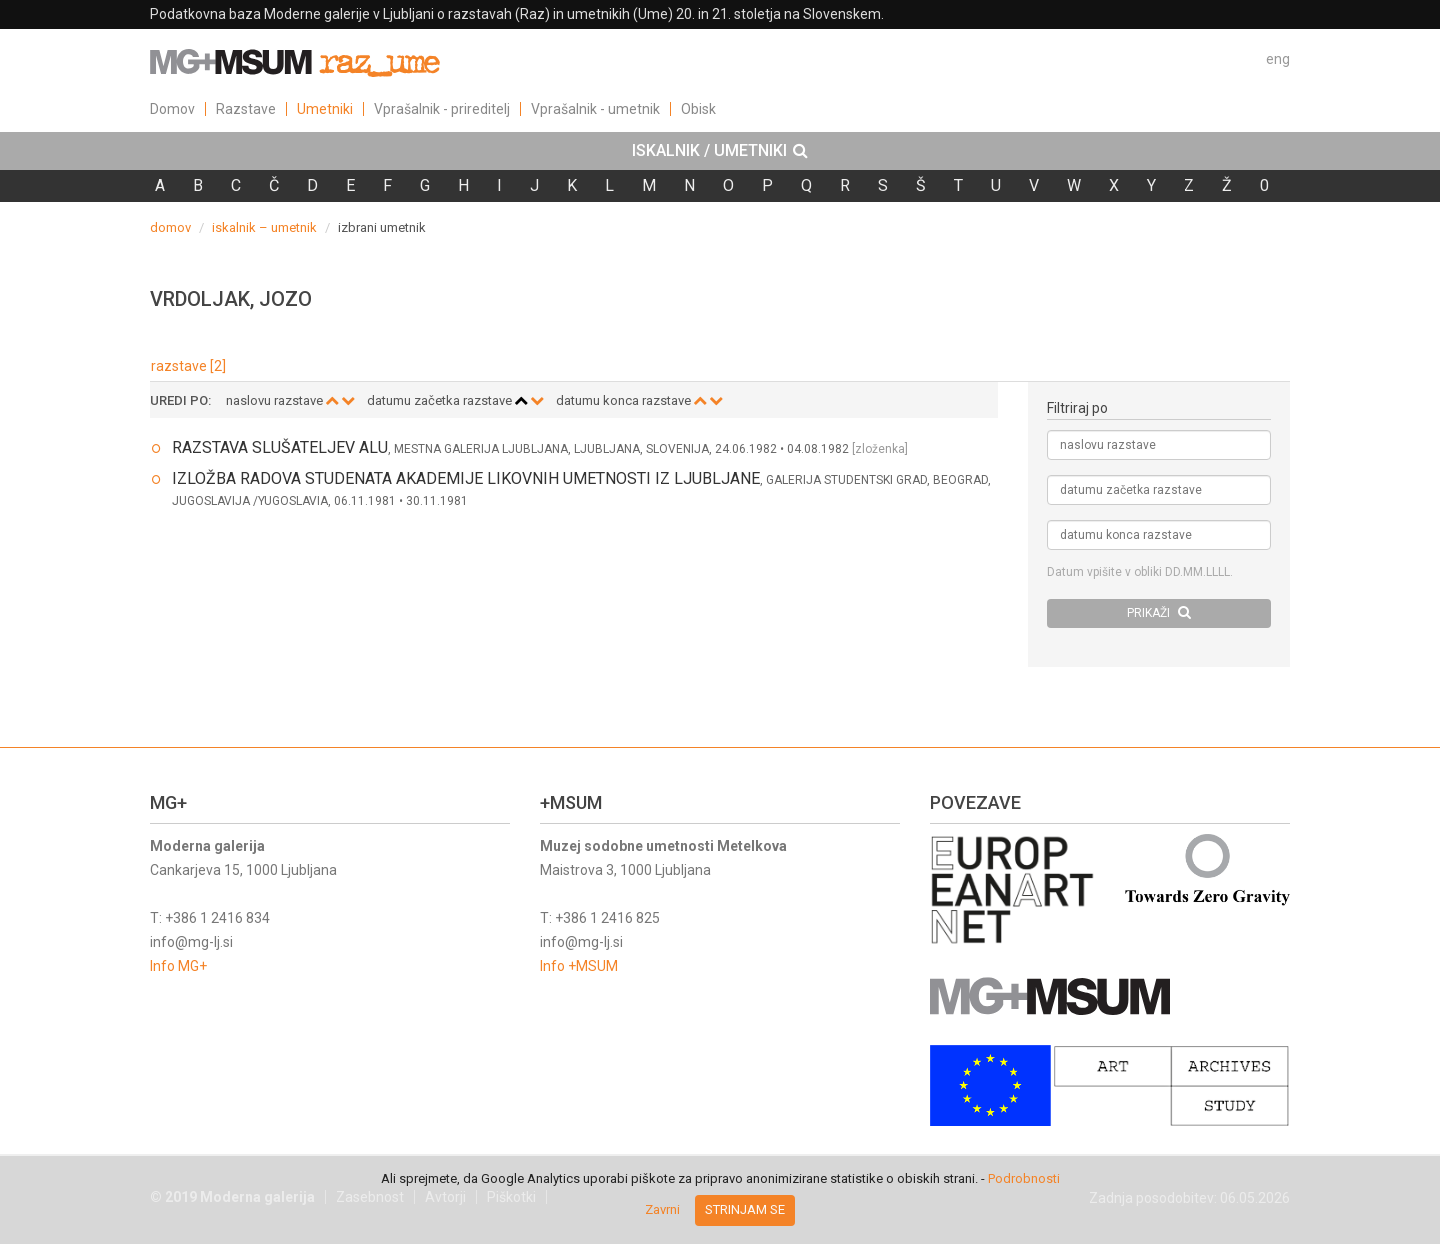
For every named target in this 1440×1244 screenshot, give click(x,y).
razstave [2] (188, 366)
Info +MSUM (579, 966)
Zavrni (662, 1209)
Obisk (698, 109)
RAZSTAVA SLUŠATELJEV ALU (280, 447)
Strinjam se (745, 1209)
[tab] (720, 151)
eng (1278, 59)
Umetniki (325, 109)
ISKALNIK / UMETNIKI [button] (720, 151)
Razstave (246, 109)
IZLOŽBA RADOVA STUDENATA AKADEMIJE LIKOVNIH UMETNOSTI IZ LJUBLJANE (466, 478)
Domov (172, 109)
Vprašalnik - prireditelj (442, 109)
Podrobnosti (1024, 1178)
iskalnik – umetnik (264, 227)
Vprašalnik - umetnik (595, 109)
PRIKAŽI (1159, 612)
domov (170, 227)
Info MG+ (178, 966)
